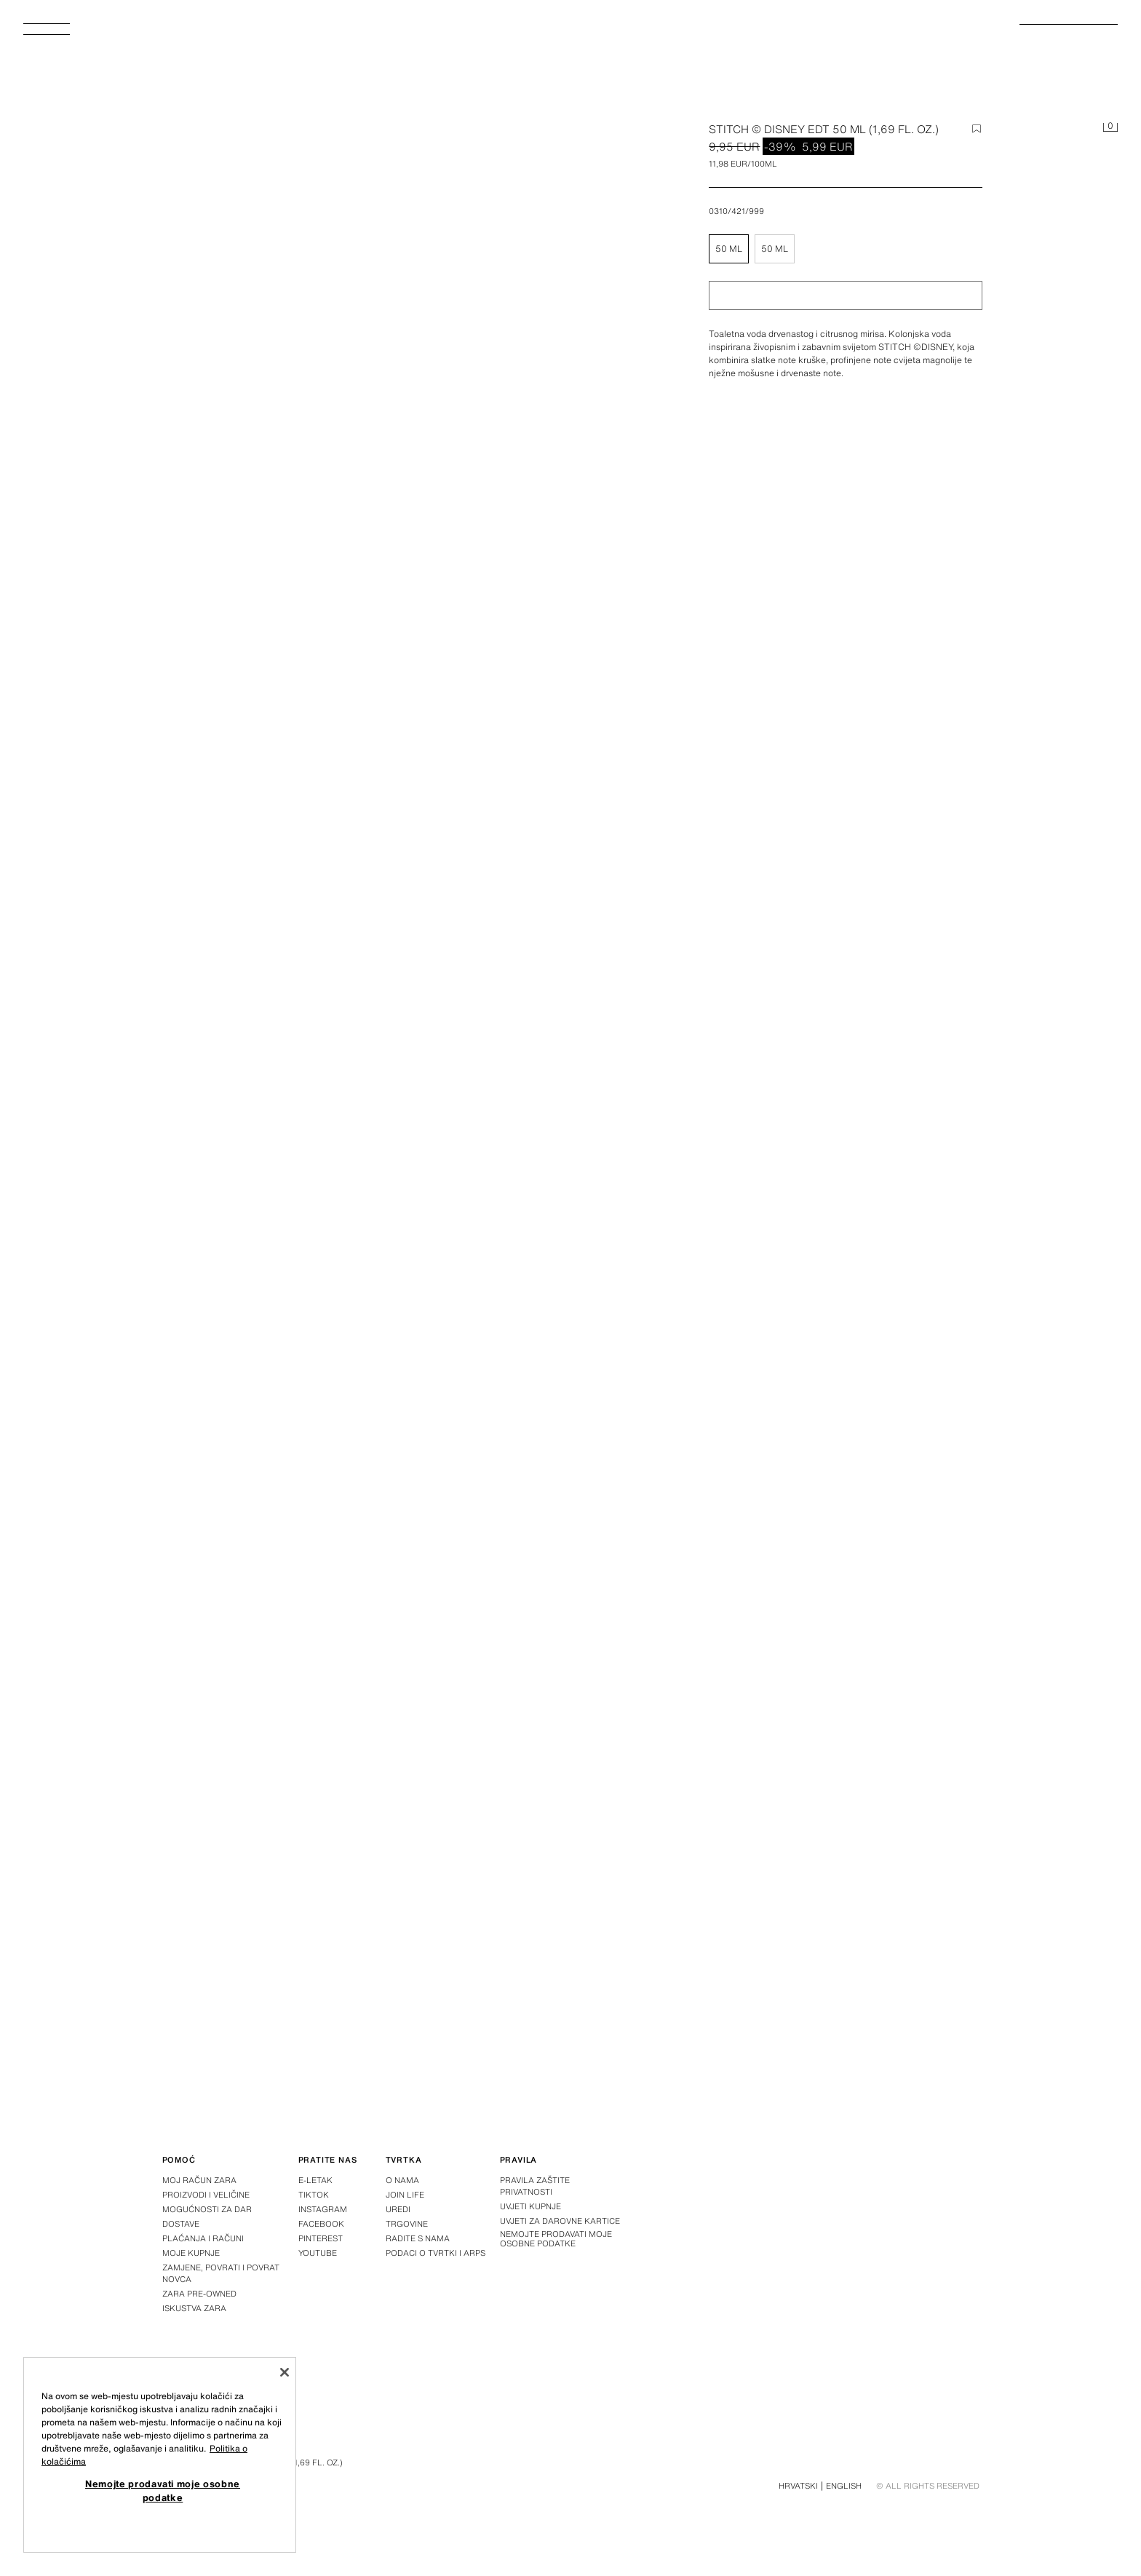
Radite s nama (418, 2238)
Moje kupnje (191, 2253)
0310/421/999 (736, 211)
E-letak (315, 2180)
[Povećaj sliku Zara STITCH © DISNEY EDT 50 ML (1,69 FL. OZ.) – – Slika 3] (789, 1774)
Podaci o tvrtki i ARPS (435, 2253)
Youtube (317, 2253)
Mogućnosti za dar (207, 2209)
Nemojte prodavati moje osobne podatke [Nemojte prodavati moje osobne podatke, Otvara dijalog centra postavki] (162, 2490)
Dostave (180, 2224)
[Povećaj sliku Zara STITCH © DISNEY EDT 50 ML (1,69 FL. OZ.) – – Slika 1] (789, 1138)
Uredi (398, 2209)
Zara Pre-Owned (199, 2293)
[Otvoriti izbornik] (52, 33)
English (844, 2486)
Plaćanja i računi (203, 2238)
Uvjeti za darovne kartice (560, 2221)
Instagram (322, 2209)
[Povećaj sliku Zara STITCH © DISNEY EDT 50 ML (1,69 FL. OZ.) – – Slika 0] (393, 391)
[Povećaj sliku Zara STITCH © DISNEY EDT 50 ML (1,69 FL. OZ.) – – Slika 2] (352, 1774)
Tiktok (313, 2195)
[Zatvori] (284, 2372)
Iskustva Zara (194, 2308)
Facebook (321, 2224)
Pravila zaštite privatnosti (535, 2186)
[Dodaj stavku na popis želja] (976, 129)
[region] (159, 2455)
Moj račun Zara (199, 2180)
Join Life (405, 2195)
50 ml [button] (728, 248)
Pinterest (320, 2238)
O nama (402, 2180)
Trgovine (407, 2224)
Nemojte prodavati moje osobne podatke (556, 2239)
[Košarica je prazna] (1110, 128)
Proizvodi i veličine (206, 2195)
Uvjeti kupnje (530, 2206)
